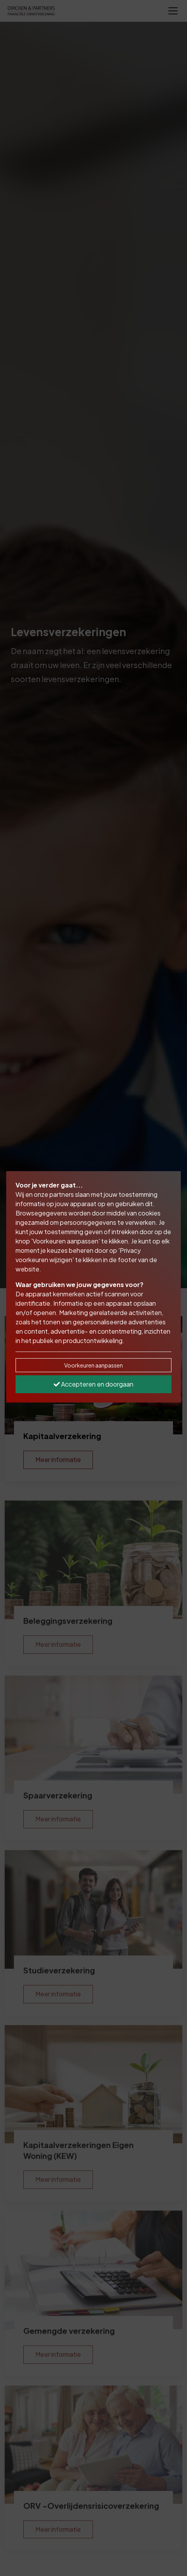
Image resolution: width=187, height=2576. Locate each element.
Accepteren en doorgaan (93, 1384)
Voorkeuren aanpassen (93, 1365)
